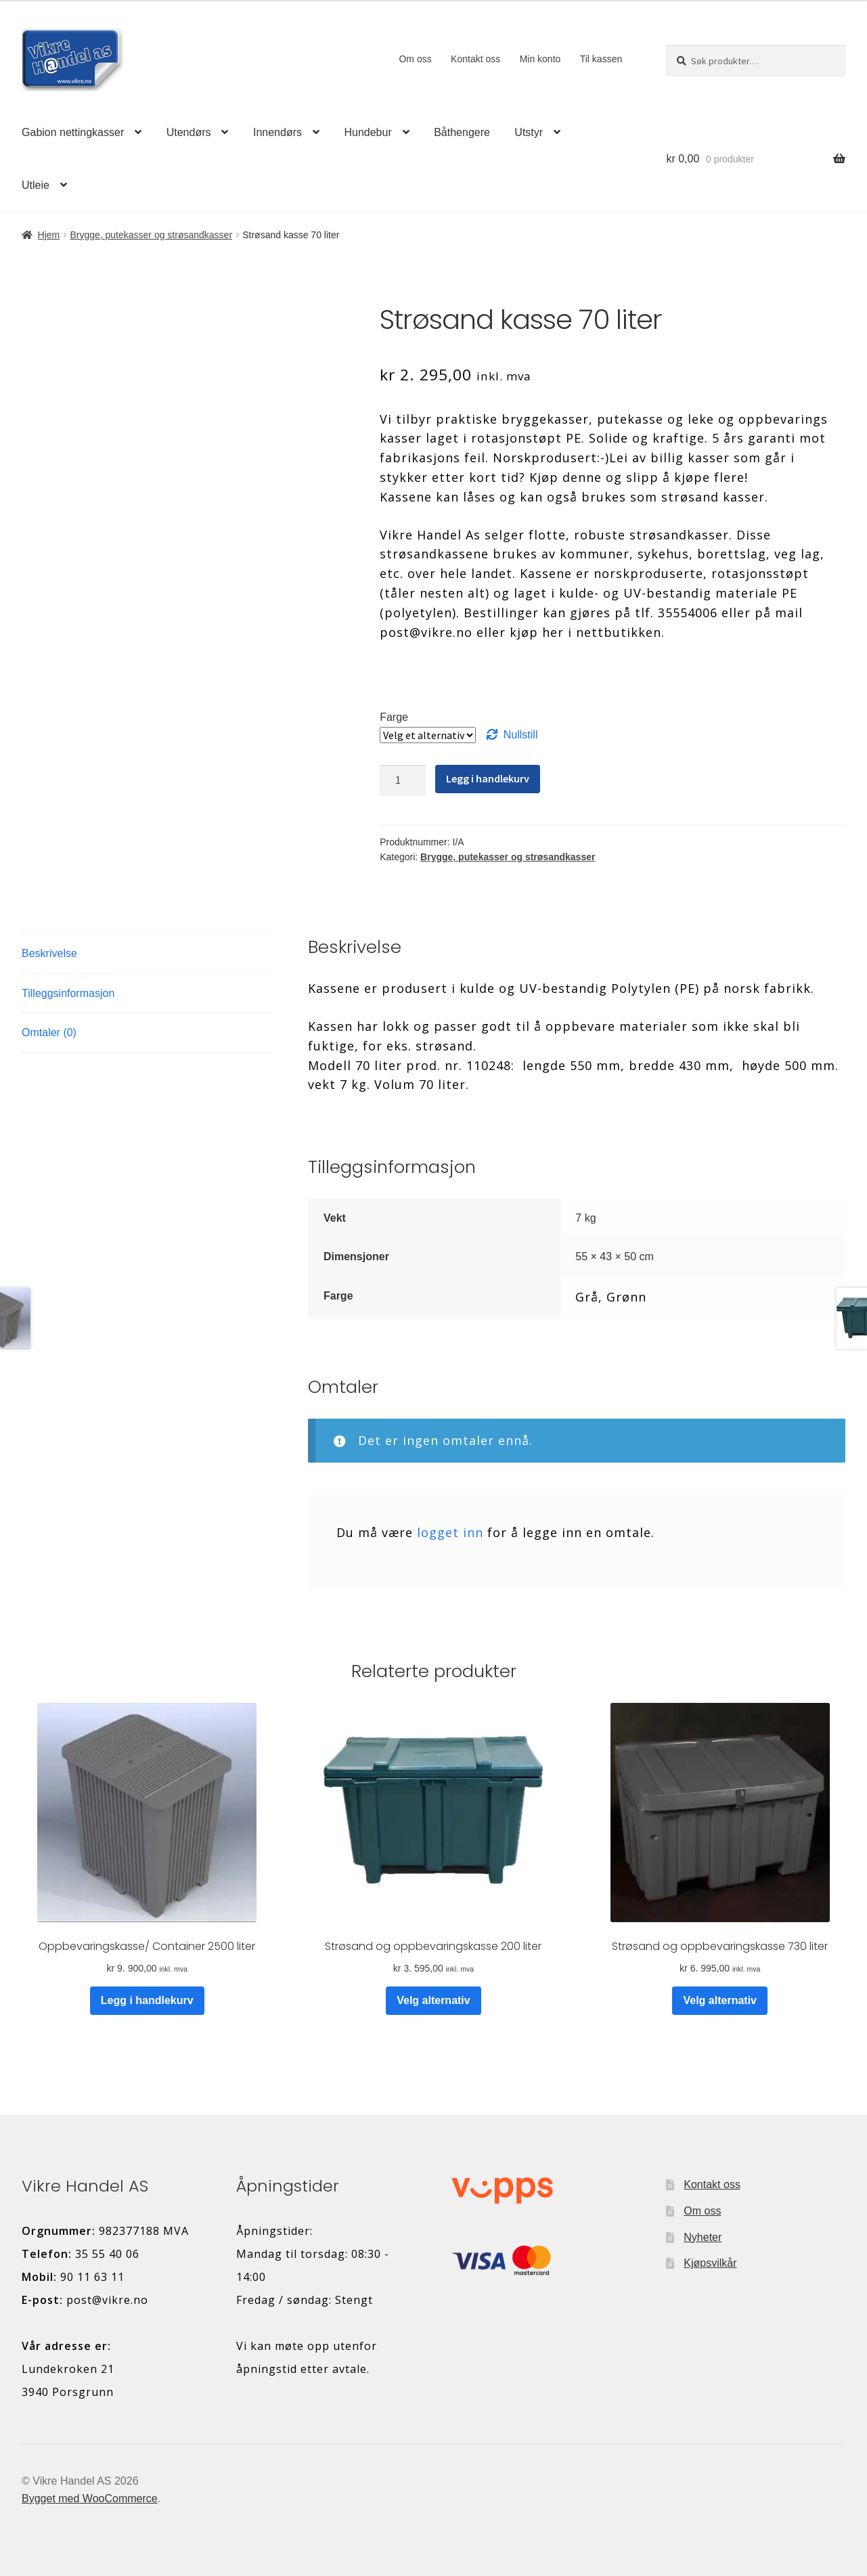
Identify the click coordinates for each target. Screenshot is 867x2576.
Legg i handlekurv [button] (147, 2000)
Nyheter (702, 2237)
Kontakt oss (475, 58)
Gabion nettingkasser (73, 132)
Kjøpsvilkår (710, 2263)
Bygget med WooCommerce (90, 2498)
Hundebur (367, 132)
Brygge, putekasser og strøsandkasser (151, 234)
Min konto (540, 58)
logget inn (450, 1532)
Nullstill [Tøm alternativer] (521, 734)
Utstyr (528, 132)
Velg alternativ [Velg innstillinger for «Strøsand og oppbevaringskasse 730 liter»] (720, 2000)
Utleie (35, 185)
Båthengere (462, 132)
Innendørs (277, 132)
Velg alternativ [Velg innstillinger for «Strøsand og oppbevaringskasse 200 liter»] (433, 2000)
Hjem (49, 234)
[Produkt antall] (403, 780)
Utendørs (188, 132)
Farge (394, 717)
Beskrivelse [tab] (49, 953)
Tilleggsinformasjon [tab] (68, 993)
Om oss (415, 58)
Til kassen (601, 58)
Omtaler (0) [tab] (49, 1032)
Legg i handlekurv (487, 778)
